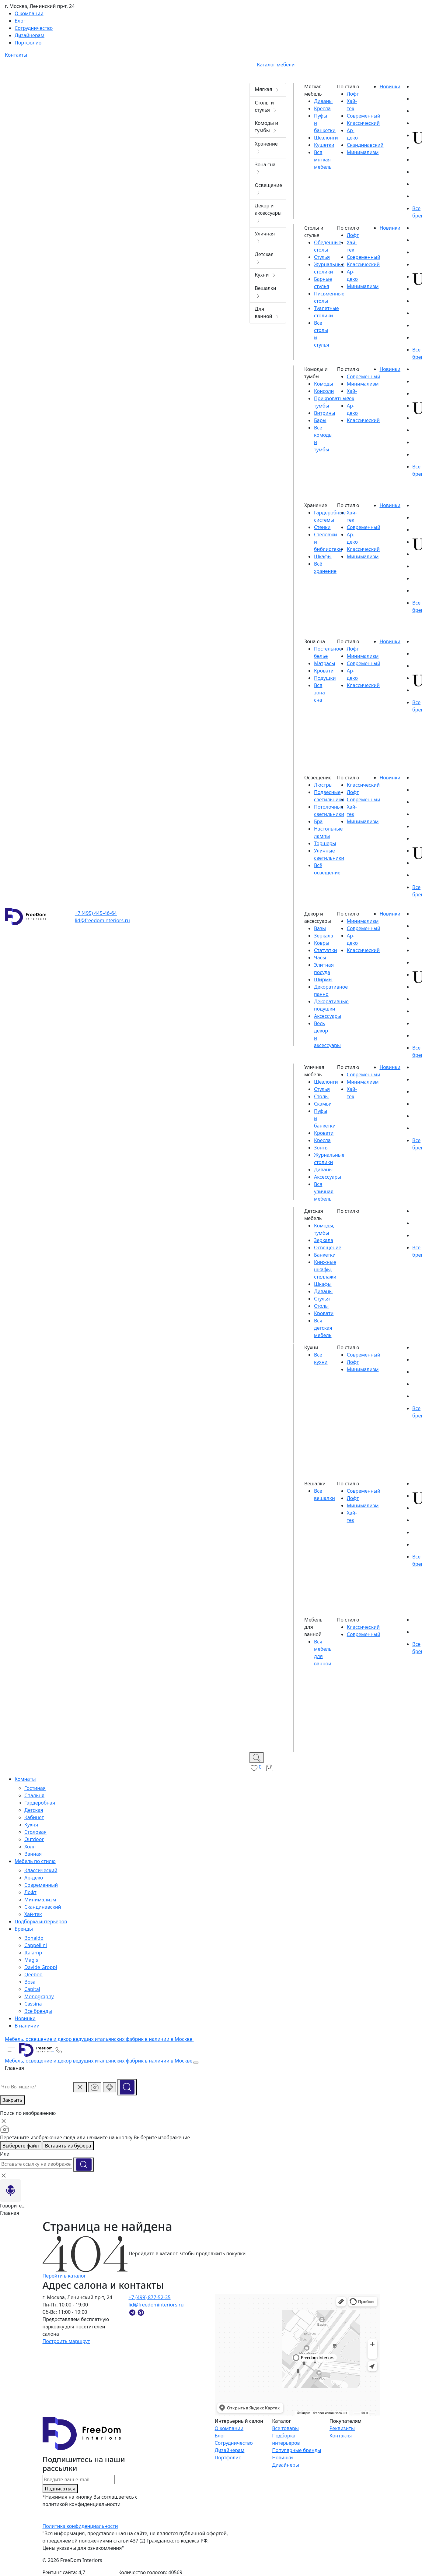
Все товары (285, 2428)
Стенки (322, 527)
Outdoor (34, 1839)
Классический (40, 1870)
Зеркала (323, 935)
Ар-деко (33, 1877)
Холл (30, 1846)
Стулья (322, 257)
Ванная (33, 1854)
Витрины (324, 413)
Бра (318, 821)
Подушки (325, 678)
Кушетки (324, 145)
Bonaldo (34, 1938)
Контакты (341, 2435)
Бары (320, 420)
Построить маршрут (66, 2341)
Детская (33, 1810)
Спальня (34, 1795)
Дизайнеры (285, 2464)
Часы (320, 957)
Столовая (35, 1832)
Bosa (30, 1981)
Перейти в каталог (64, 2275)
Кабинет (34, 1817)
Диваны (323, 101)
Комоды (323, 383)
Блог (219, 2435)
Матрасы (324, 663)
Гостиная (35, 1788)
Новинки (282, 2457)
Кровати (323, 670)
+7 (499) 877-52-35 (150, 2297)
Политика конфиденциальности (80, 2526)
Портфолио (227, 2457)
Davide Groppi (40, 1967)
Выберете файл (20, 2145)
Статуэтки (325, 950)
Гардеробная (39, 1802)
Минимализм (40, 1899)
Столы (321, 1096)
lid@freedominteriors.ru (102, 920)
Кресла (322, 108)
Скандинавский (42, 1907)
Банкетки (325, 1254)
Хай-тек (33, 1914)
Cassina (33, 2003)
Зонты (321, 1147)
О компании (228, 2428)
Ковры (321, 943)
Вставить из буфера (68, 2145)
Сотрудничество (233, 2443)
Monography (39, 1996)
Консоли (324, 391)
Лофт (30, 1892)
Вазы (320, 928)
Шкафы (323, 556)
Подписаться (60, 2488)
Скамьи (323, 1103)
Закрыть (12, 2100)
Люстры (323, 785)
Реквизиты (342, 2428)
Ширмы (323, 979)
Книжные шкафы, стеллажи (325, 1269)
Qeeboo (33, 1974)
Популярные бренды (296, 2450)
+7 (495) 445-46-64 (96, 913)
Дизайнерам (229, 2450)
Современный (41, 1885)
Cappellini (35, 1945)
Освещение (327, 1247)
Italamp (33, 1952)
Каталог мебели (272, 64)
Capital (32, 1989)
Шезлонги (326, 137)
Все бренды (38, 2011)
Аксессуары (327, 1016)
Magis (31, 1960)
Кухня (31, 1824)
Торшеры (325, 843)
